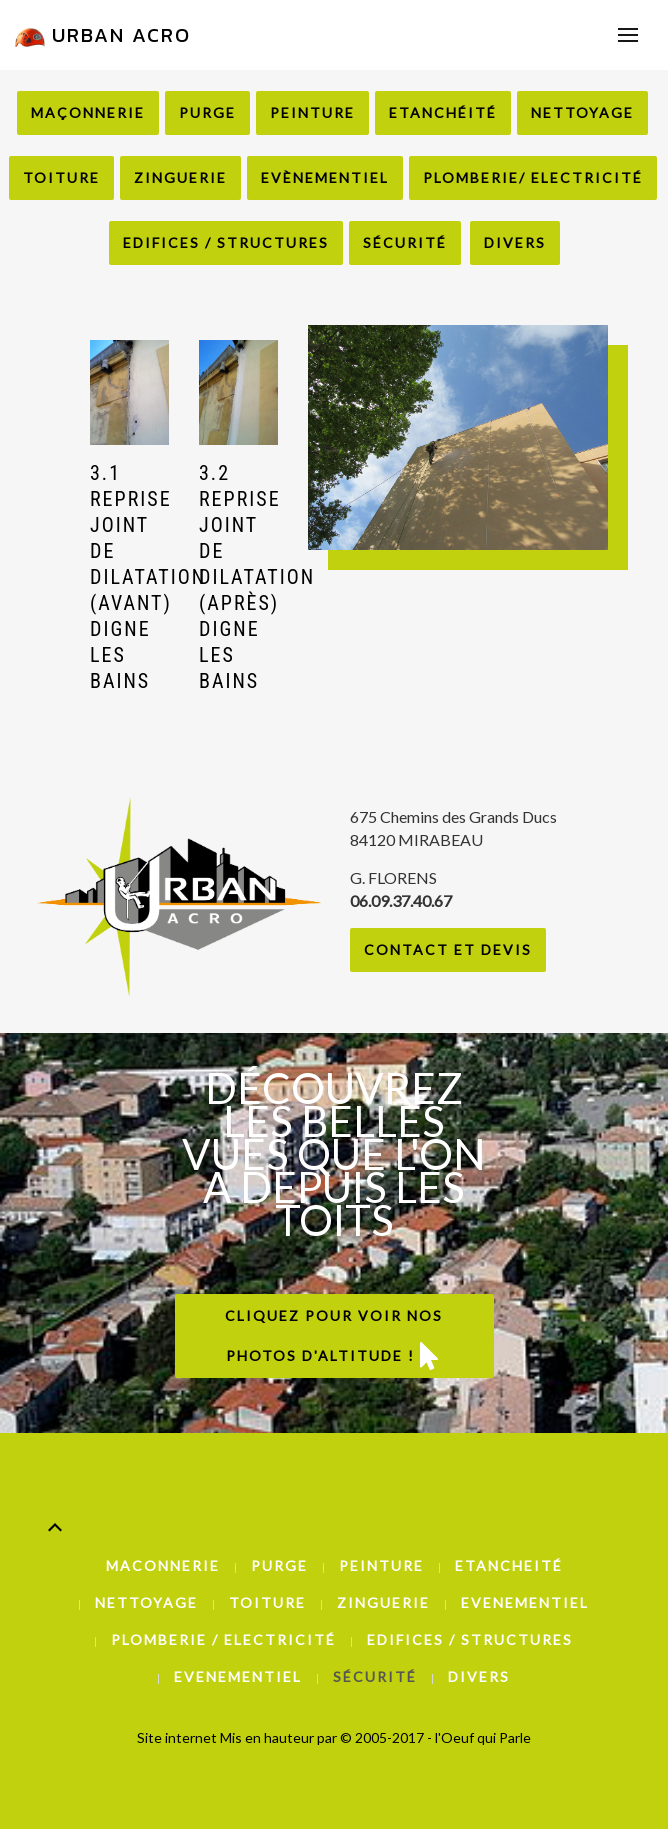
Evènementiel (325, 177)
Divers (515, 242)
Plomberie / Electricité (223, 1639)
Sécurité (405, 242)
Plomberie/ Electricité (533, 177)
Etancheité (509, 1565)
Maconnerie (163, 1565)
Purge (207, 112)
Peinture (312, 112)
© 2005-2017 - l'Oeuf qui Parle (435, 1737)
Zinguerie (180, 177)
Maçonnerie (88, 112)
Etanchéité (443, 112)
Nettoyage (582, 112)
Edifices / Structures (226, 242)
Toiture (61, 177)
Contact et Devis (448, 949)
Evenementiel (525, 1602)
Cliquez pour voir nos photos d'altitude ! (334, 1338)
